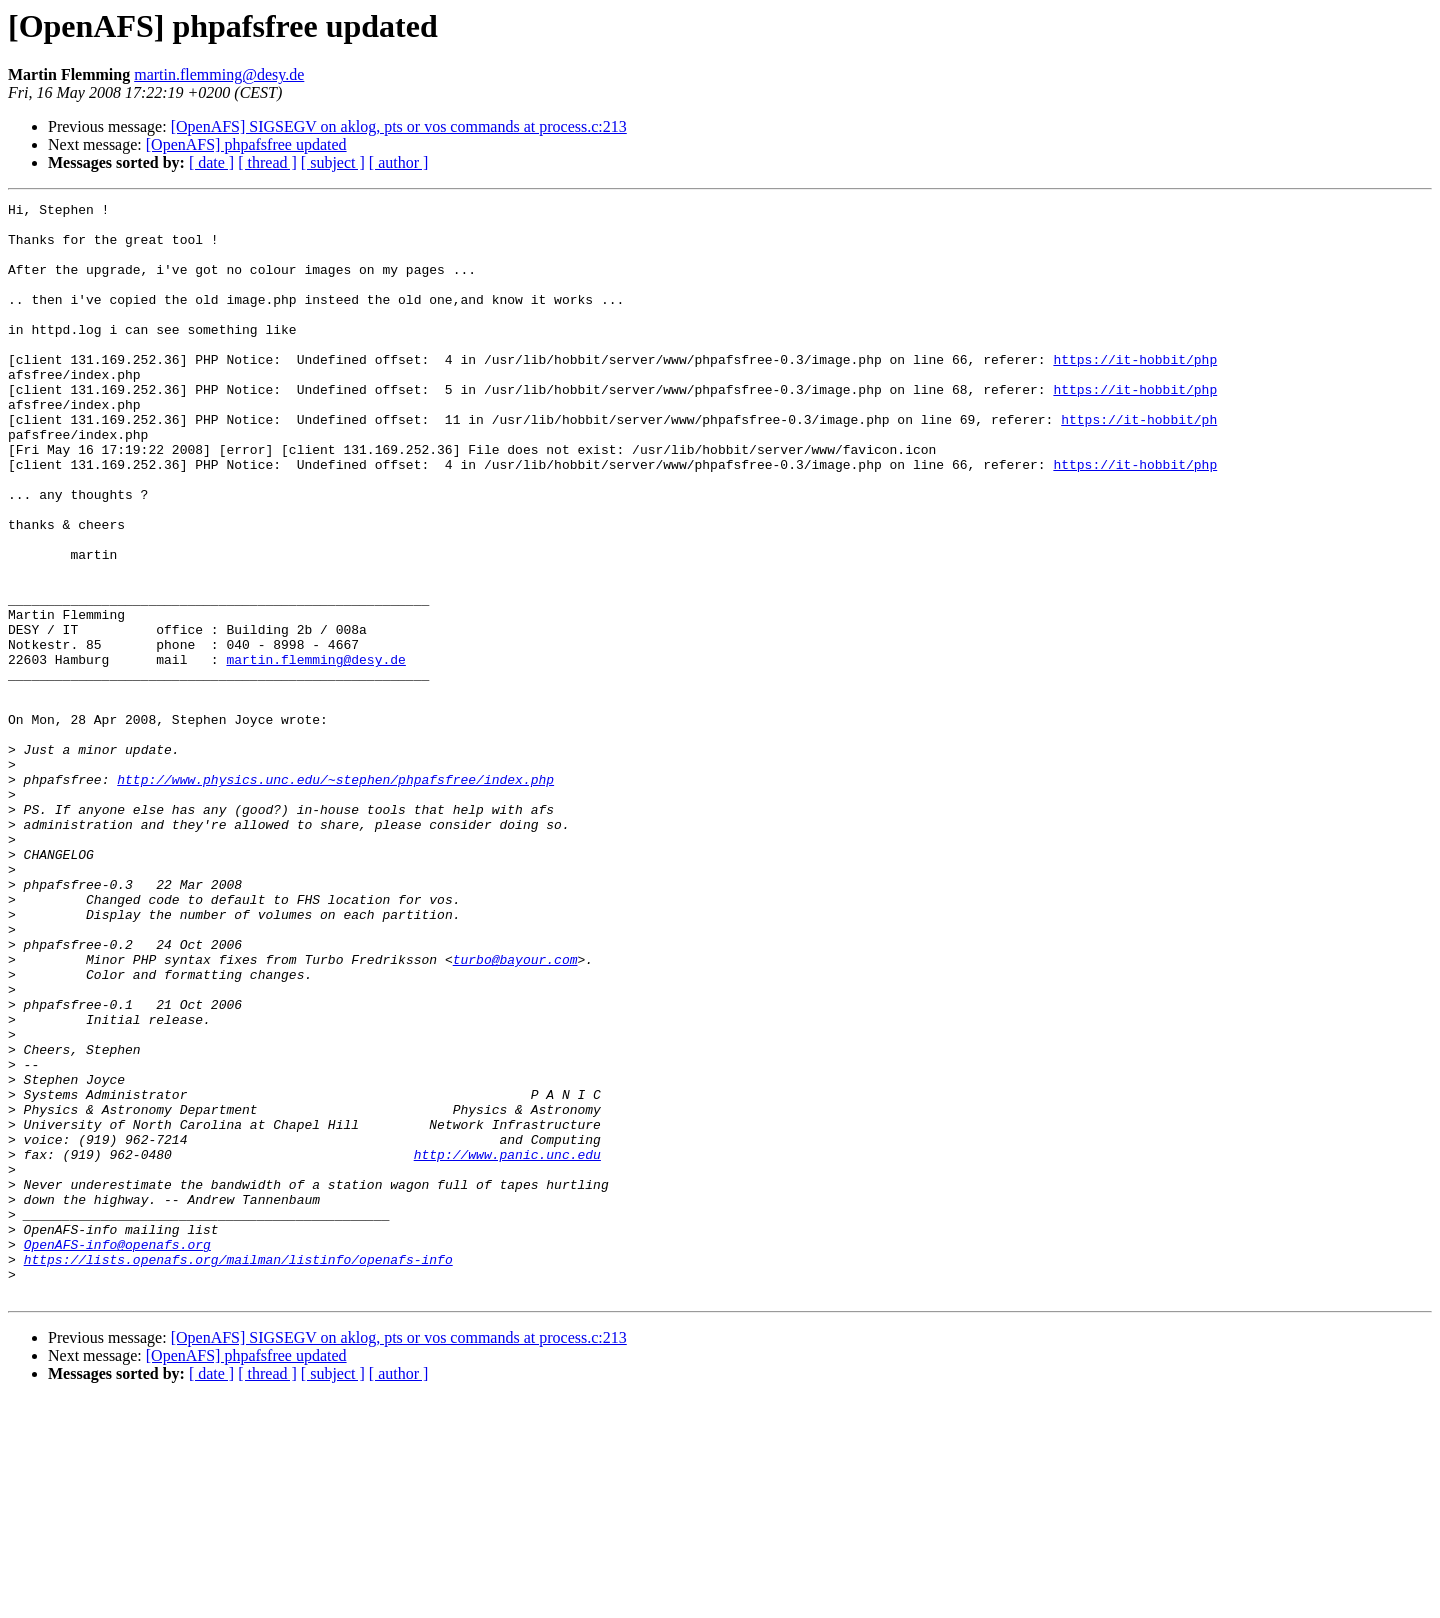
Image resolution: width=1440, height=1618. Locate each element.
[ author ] (399, 162)
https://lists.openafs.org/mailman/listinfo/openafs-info (238, 1472)
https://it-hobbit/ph (1139, 464)
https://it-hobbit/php (1135, 392)
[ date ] (211, 162)
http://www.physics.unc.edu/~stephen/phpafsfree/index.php (335, 896)
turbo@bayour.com (515, 1112)
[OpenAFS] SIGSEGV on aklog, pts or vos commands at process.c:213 (399, 126)
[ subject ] (333, 162)
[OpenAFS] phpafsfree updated (246, 144)
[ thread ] (267, 162)
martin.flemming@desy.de (219, 74)
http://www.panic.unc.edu (507, 1346)
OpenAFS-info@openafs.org (117, 1454)
